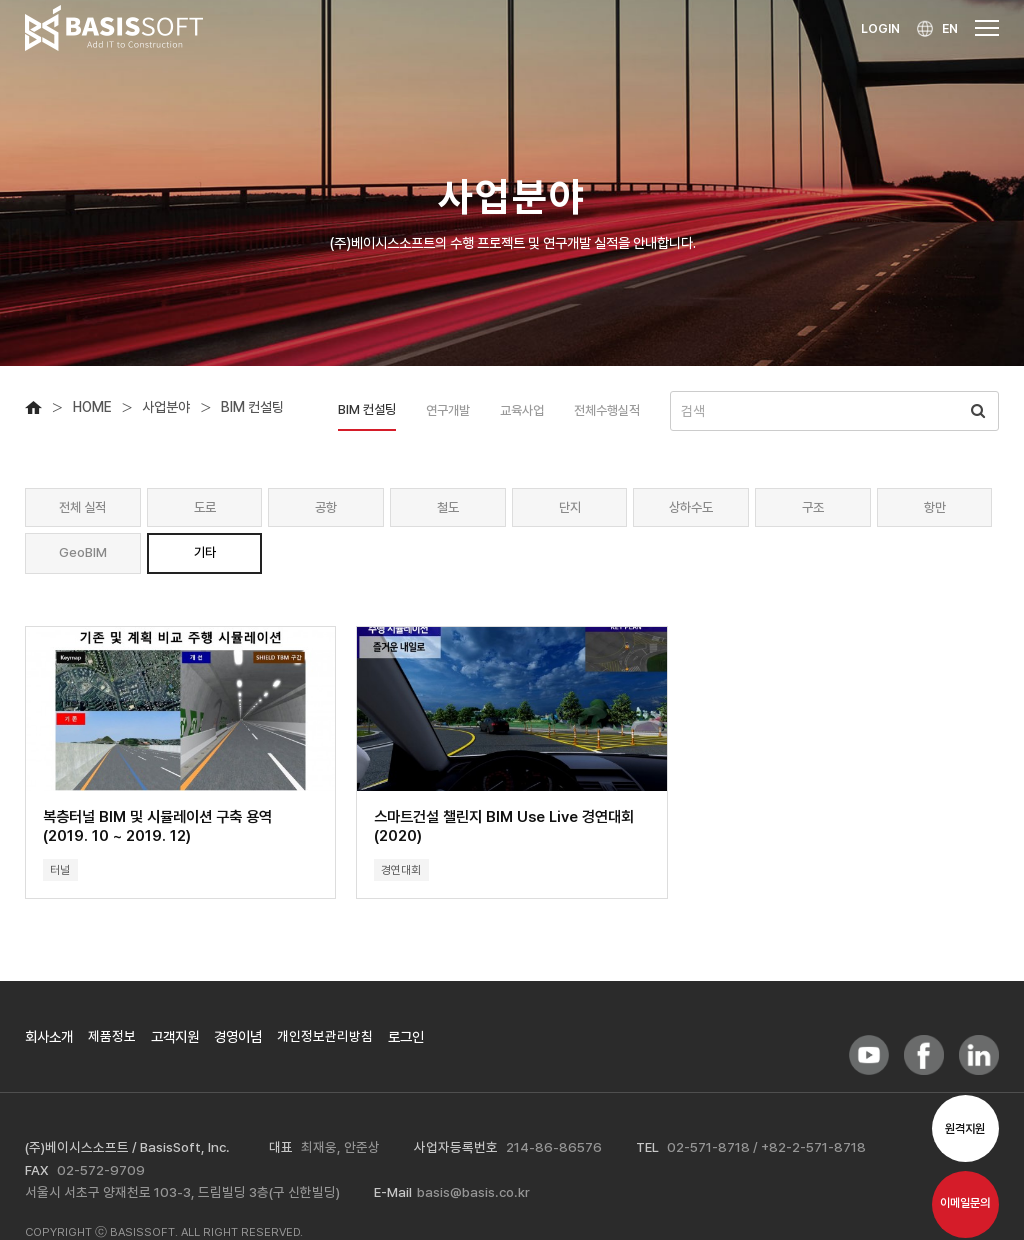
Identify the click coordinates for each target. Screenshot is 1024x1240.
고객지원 (175, 1041)
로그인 (406, 1041)
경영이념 (238, 1041)
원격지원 (965, 1134)
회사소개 (49, 1041)
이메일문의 (965, 1209)
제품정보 (112, 1041)
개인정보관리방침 (325, 1041)
